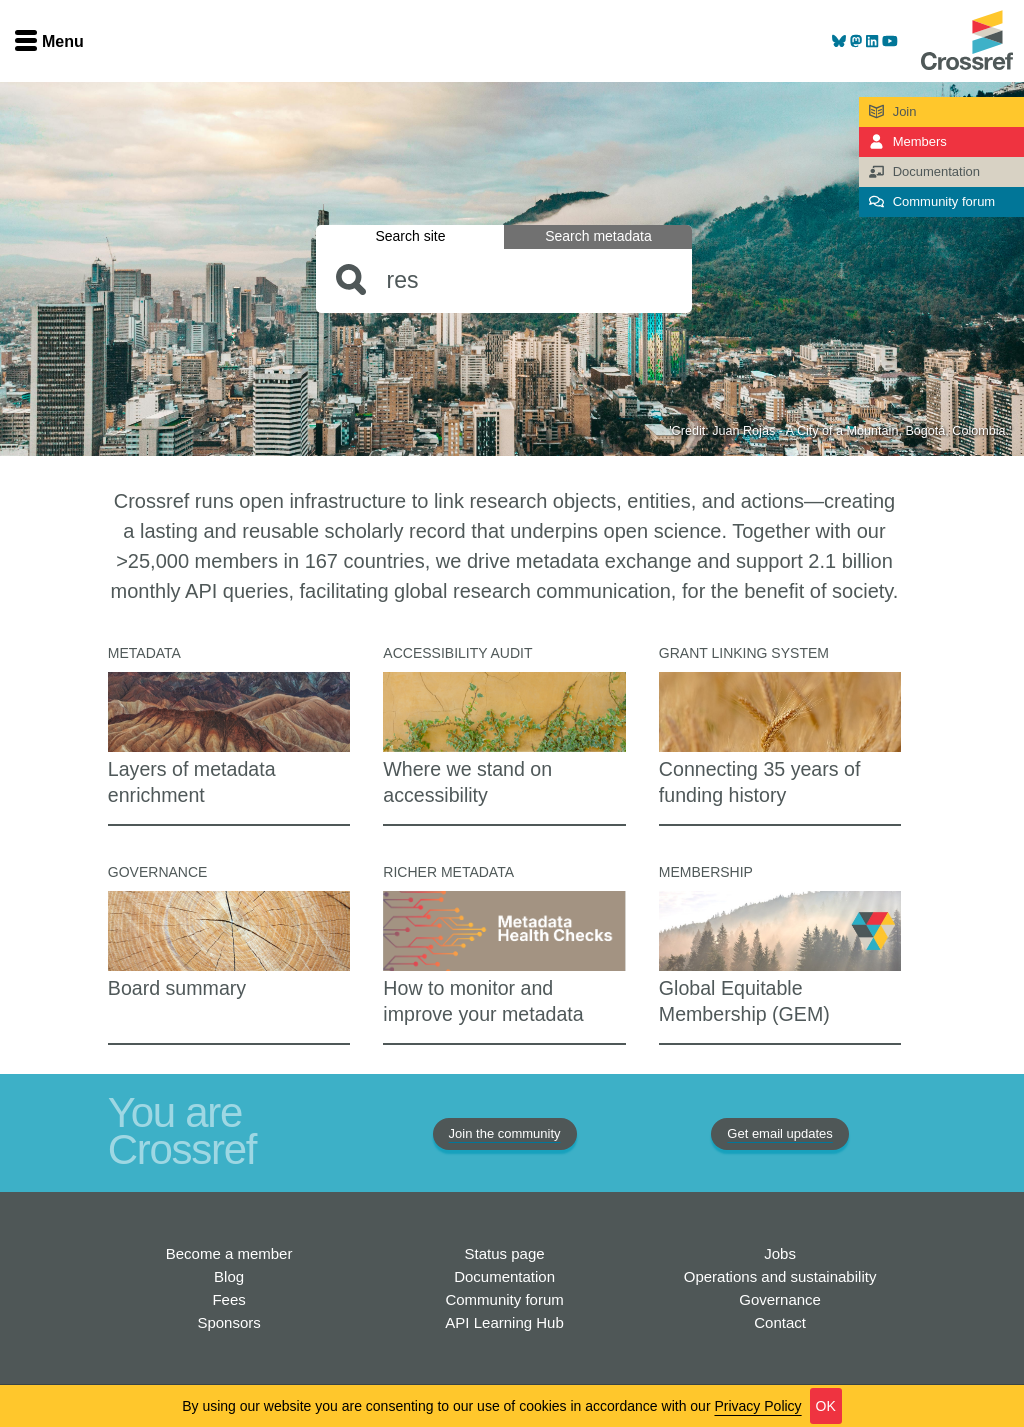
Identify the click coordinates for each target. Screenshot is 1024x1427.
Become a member (229, 1253)
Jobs (780, 1253)
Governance (780, 1299)
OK (826, 1406)
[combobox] (504, 280)
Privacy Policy (757, 1406)
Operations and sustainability (780, 1276)
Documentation (504, 1276)
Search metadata (598, 236)
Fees (228, 1299)
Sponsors (228, 1322)
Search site (410, 236)
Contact (780, 1322)
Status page (505, 1253)
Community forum (504, 1299)
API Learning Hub (504, 1322)
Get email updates (780, 1133)
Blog (229, 1276)
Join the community (505, 1133)
